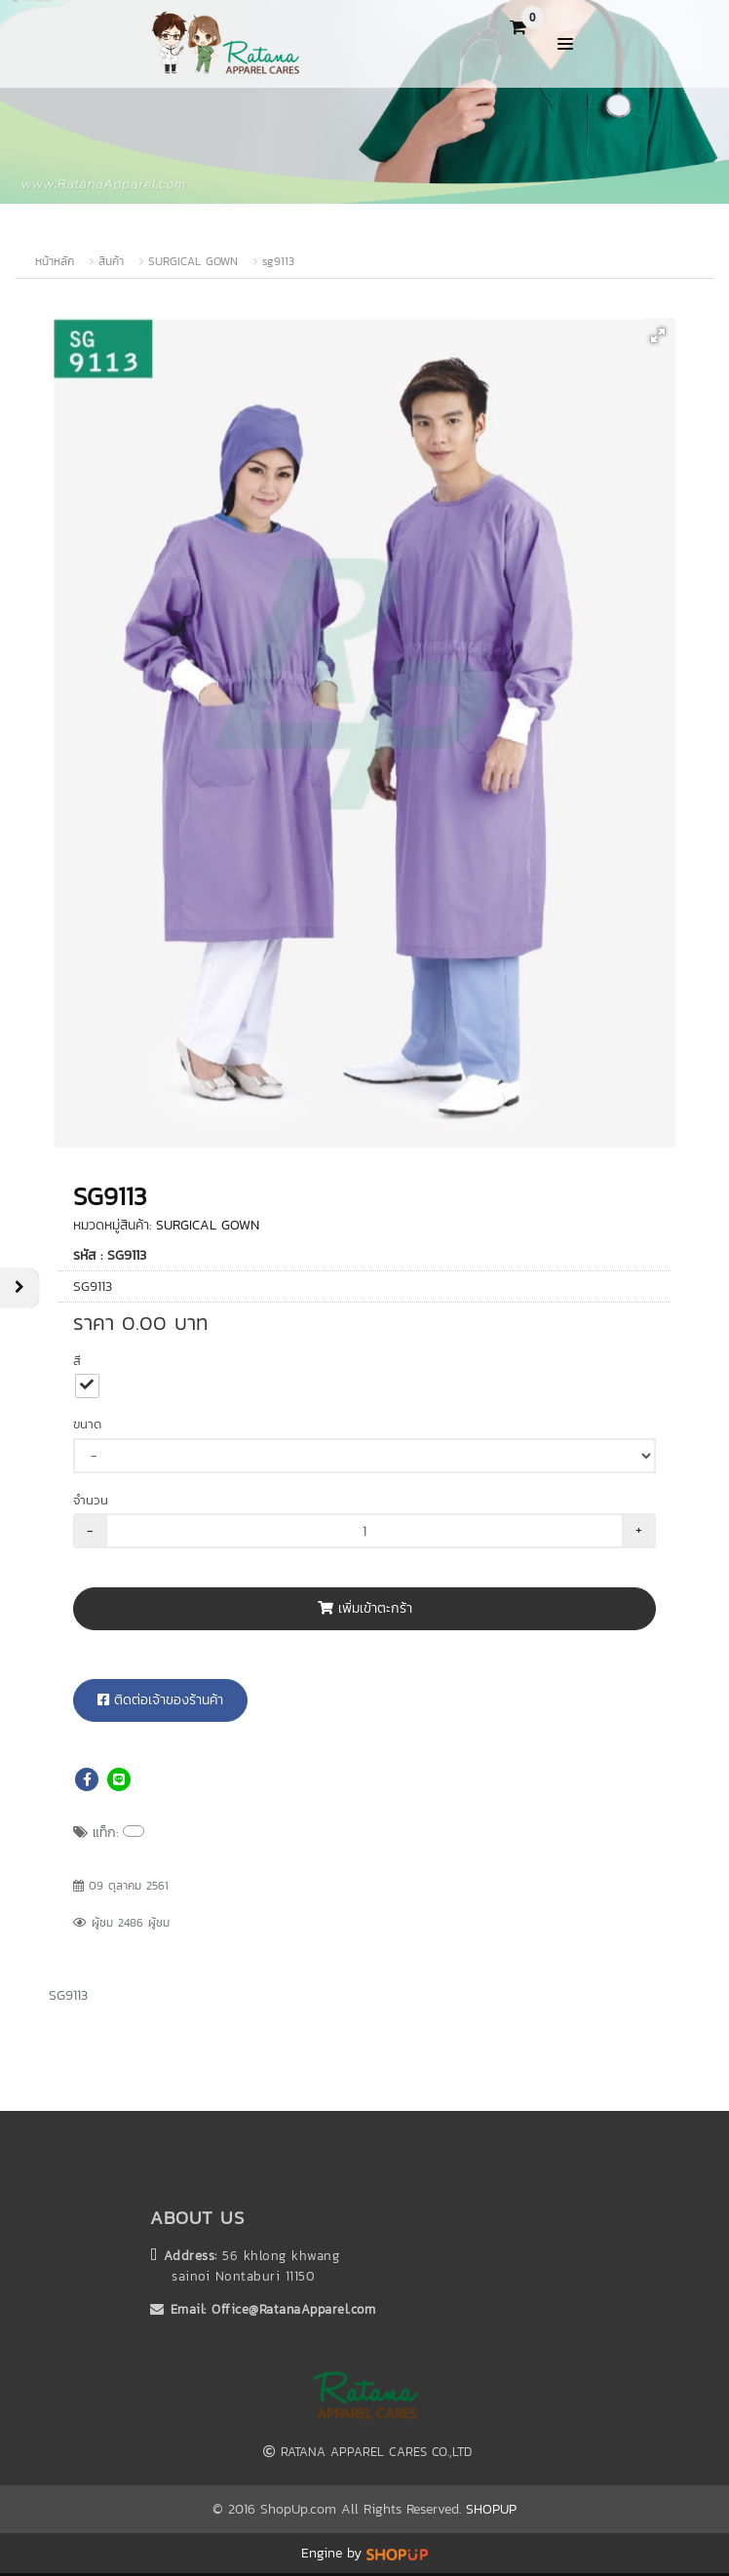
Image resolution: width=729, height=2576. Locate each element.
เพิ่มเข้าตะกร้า (365, 1608)
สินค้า (111, 261)
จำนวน (90, 1500)
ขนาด (87, 1424)
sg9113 (278, 261)
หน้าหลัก (54, 261)
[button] (657, 335)
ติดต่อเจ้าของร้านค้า (160, 1700)
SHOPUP (491, 2509)
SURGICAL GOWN (193, 261)
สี (77, 1360)
